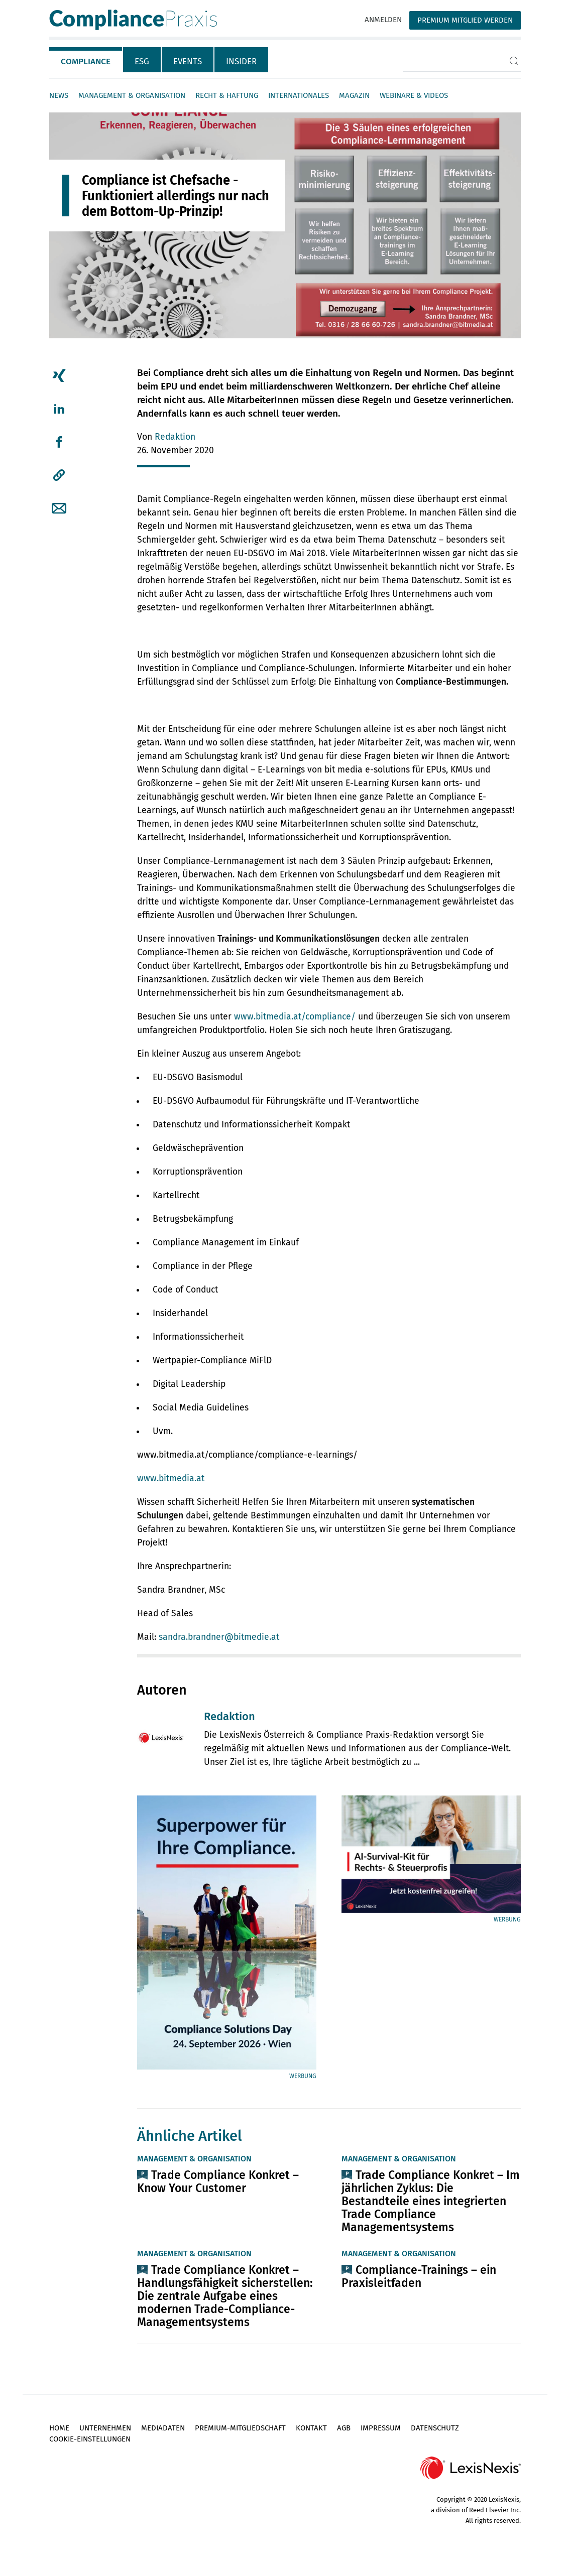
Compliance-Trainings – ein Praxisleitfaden (418, 2276)
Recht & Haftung (226, 95)
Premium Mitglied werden (465, 20)
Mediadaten (163, 2427)
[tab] (86, 59)
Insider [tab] (241, 61)
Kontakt (311, 2427)
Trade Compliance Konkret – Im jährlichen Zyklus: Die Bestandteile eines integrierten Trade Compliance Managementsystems (430, 2201)
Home (59, 2427)
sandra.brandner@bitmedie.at (219, 1637)
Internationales (298, 95)
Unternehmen (105, 2427)
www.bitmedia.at (170, 1478)
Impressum (381, 2427)
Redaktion (175, 437)
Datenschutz (435, 2427)
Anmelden (383, 19)
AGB (344, 2427)
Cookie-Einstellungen (90, 2438)
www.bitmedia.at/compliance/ (295, 1016)
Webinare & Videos (414, 95)
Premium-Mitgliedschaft (240, 2427)
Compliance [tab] (85, 61)
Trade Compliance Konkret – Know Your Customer (218, 2181)
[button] (59, 475)
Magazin (354, 95)
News (58, 95)
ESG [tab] (142, 61)
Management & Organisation (131, 95)
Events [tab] (187, 61)
